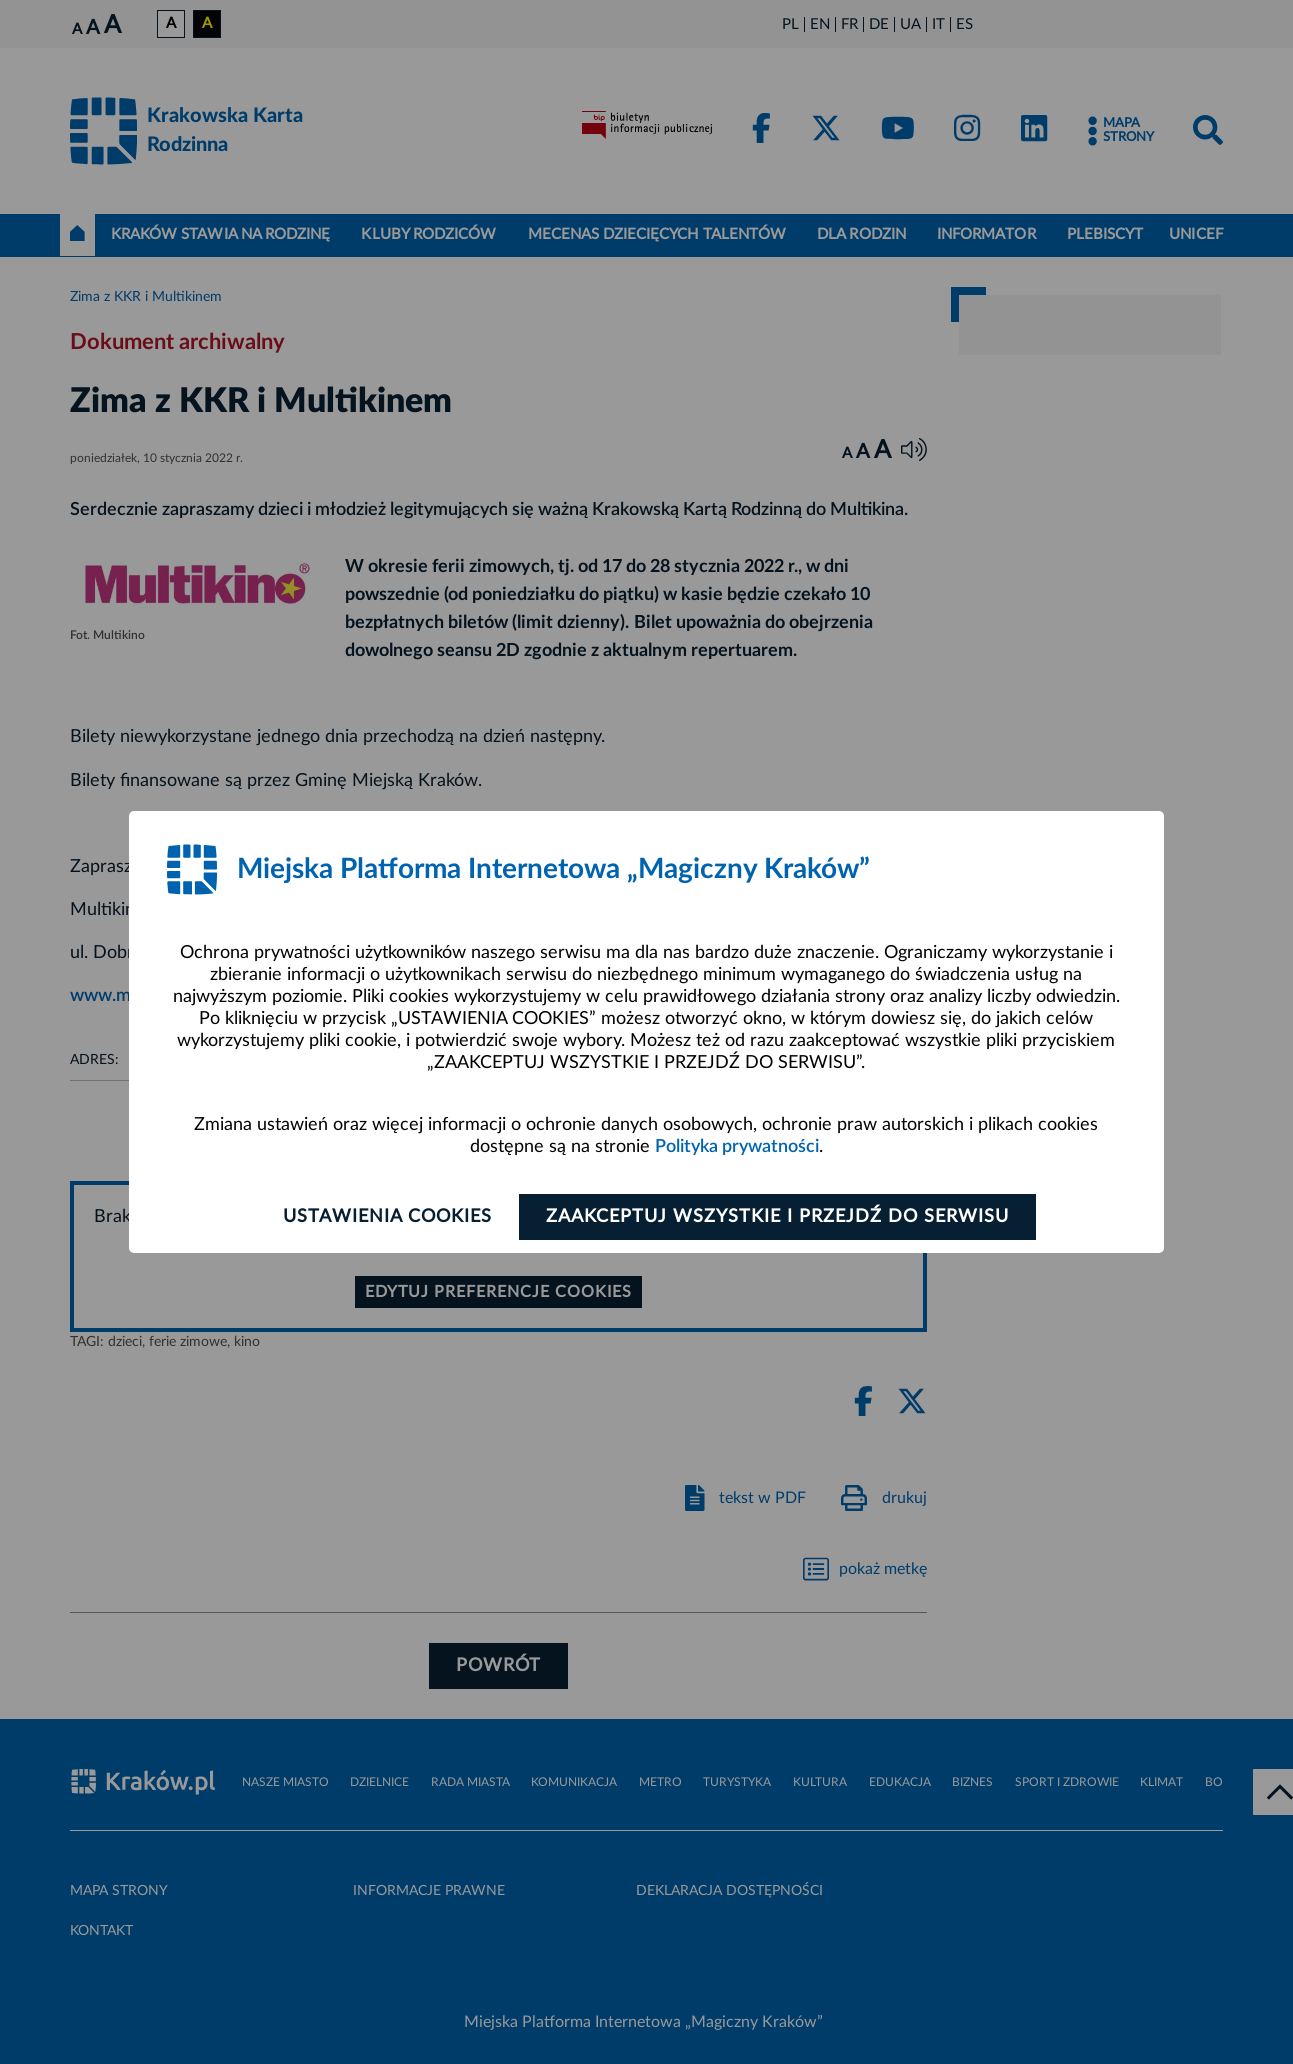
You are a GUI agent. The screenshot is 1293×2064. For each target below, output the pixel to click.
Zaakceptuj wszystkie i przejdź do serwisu (777, 1217)
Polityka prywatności (737, 1147)
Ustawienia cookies (387, 1217)
